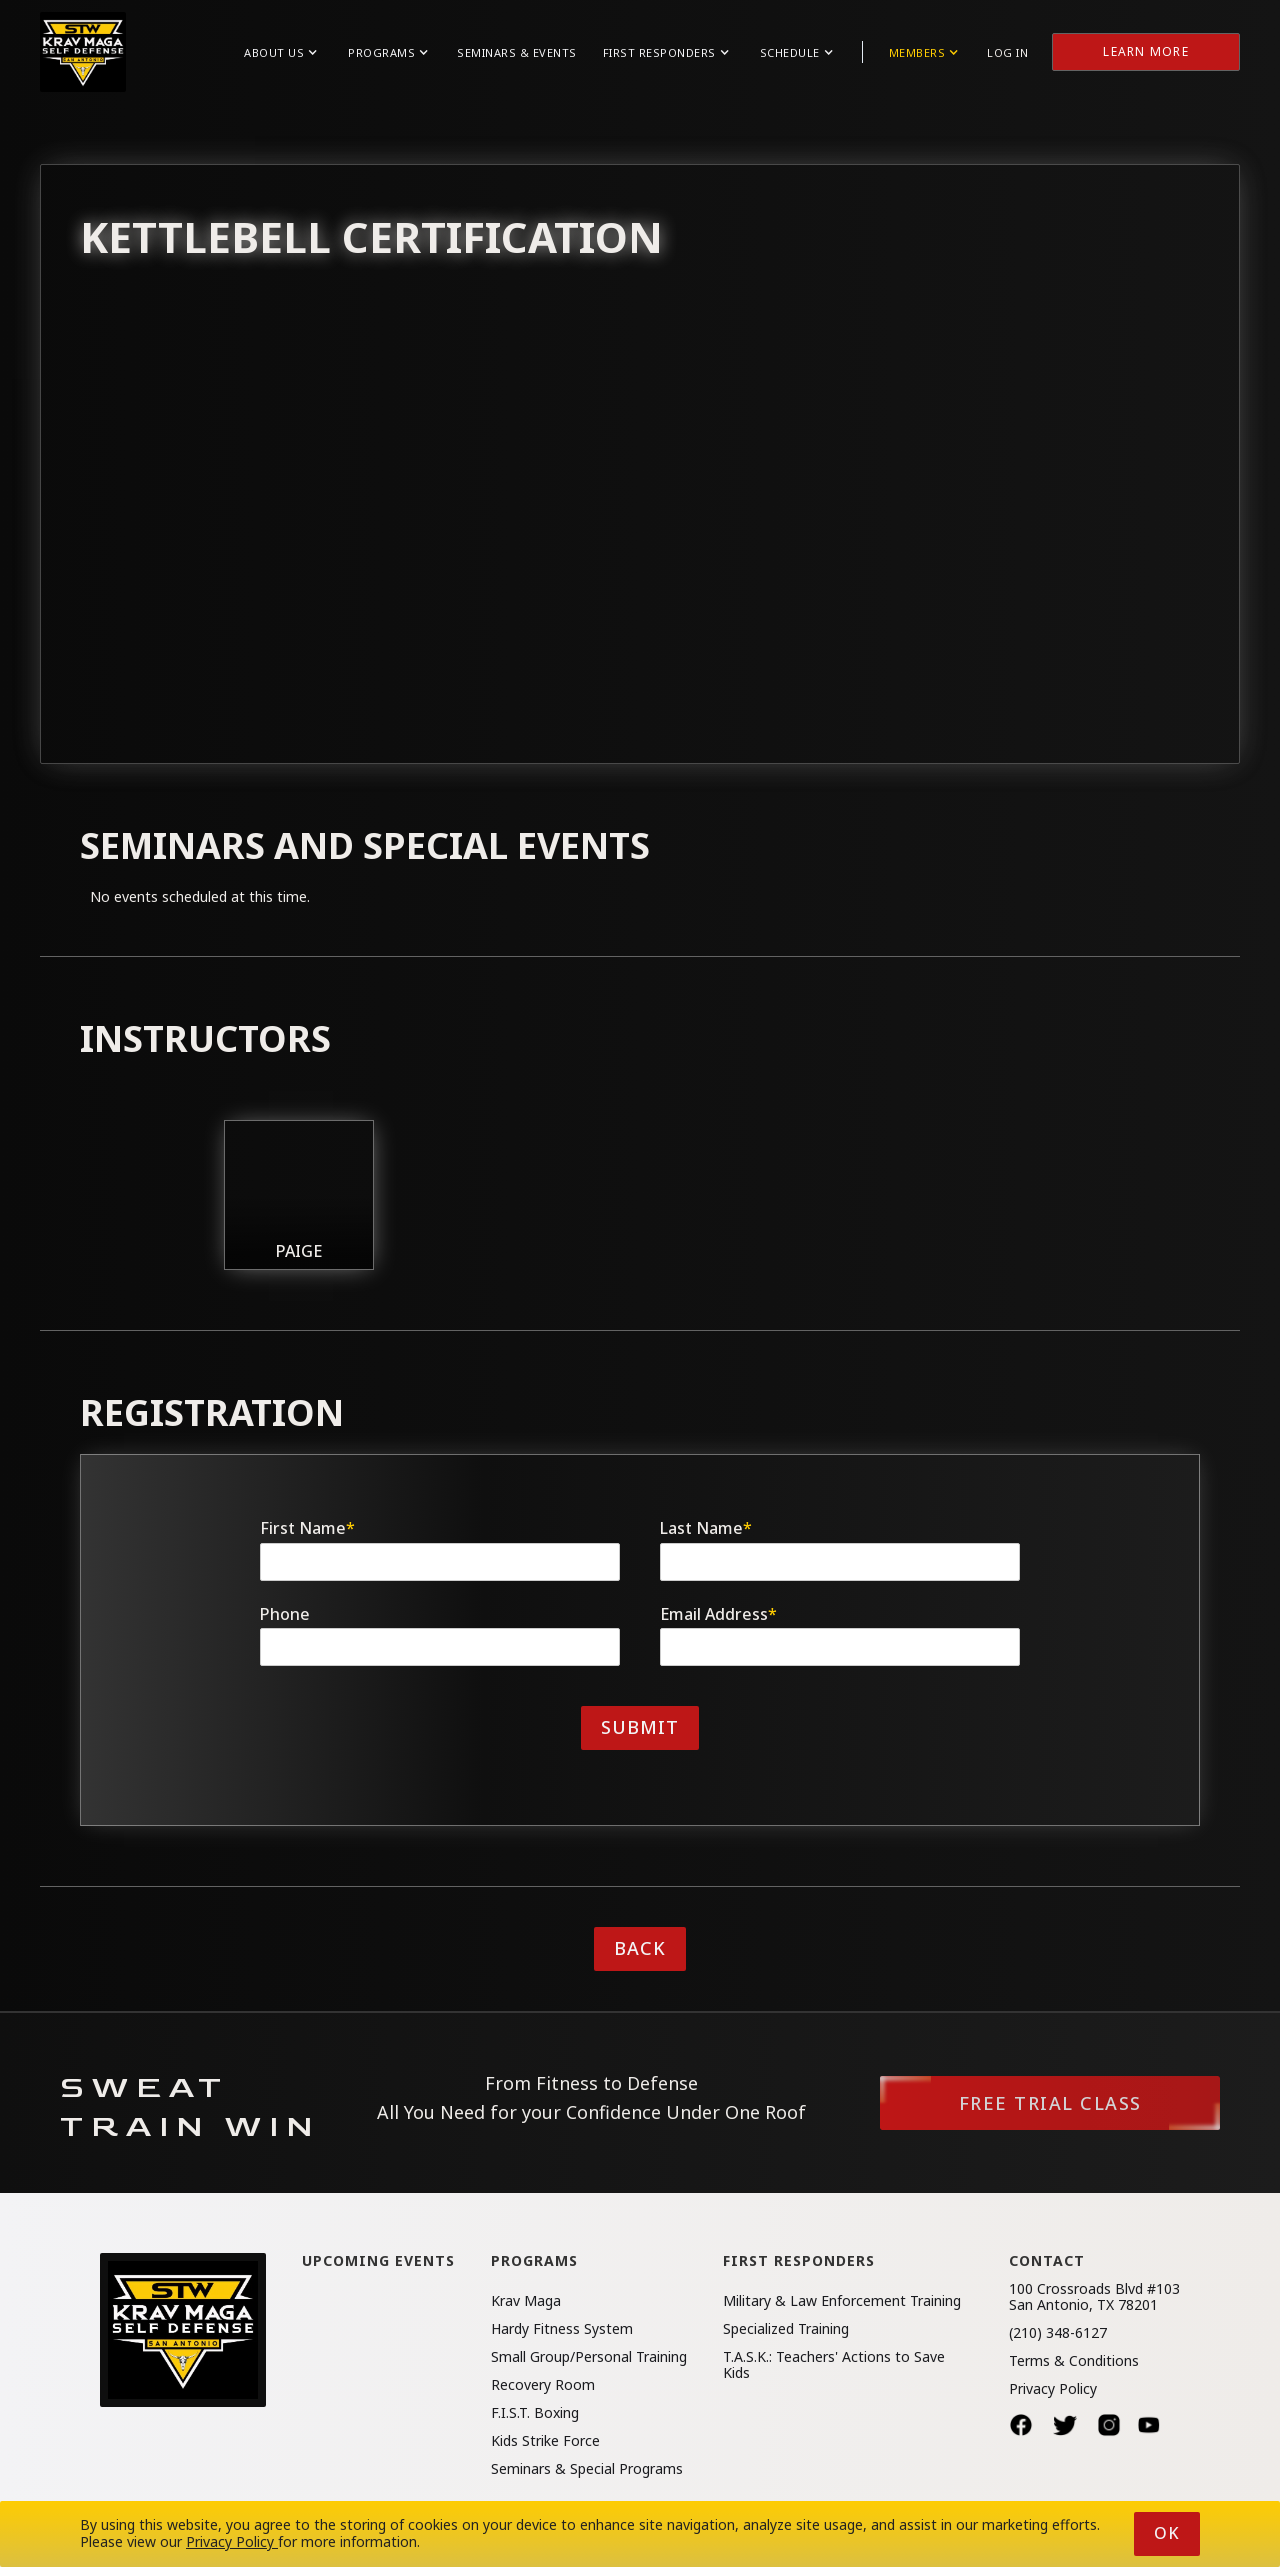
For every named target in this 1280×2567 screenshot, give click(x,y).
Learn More (1146, 51)
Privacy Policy (1053, 2389)
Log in (1007, 52)
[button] (280, 52)
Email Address (718, 1614)
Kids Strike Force (545, 2441)
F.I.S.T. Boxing (535, 2413)
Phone (285, 1614)
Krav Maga (526, 2301)
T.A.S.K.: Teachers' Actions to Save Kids (834, 2365)
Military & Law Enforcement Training (842, 2301)
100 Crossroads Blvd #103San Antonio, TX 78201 (1094, 2297)
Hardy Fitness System (562, 2329)
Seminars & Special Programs (587, 2469)
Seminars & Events (517, 52)
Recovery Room (543, 2385)
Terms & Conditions (1074, 2361)
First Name (307, 1528)
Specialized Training (786, 2329)
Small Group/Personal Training (589, 2357)
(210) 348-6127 (1058, 2333)
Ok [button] (1167, 2533)
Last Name (706, 1528)
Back (640, 1948)
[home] (83, 52)
